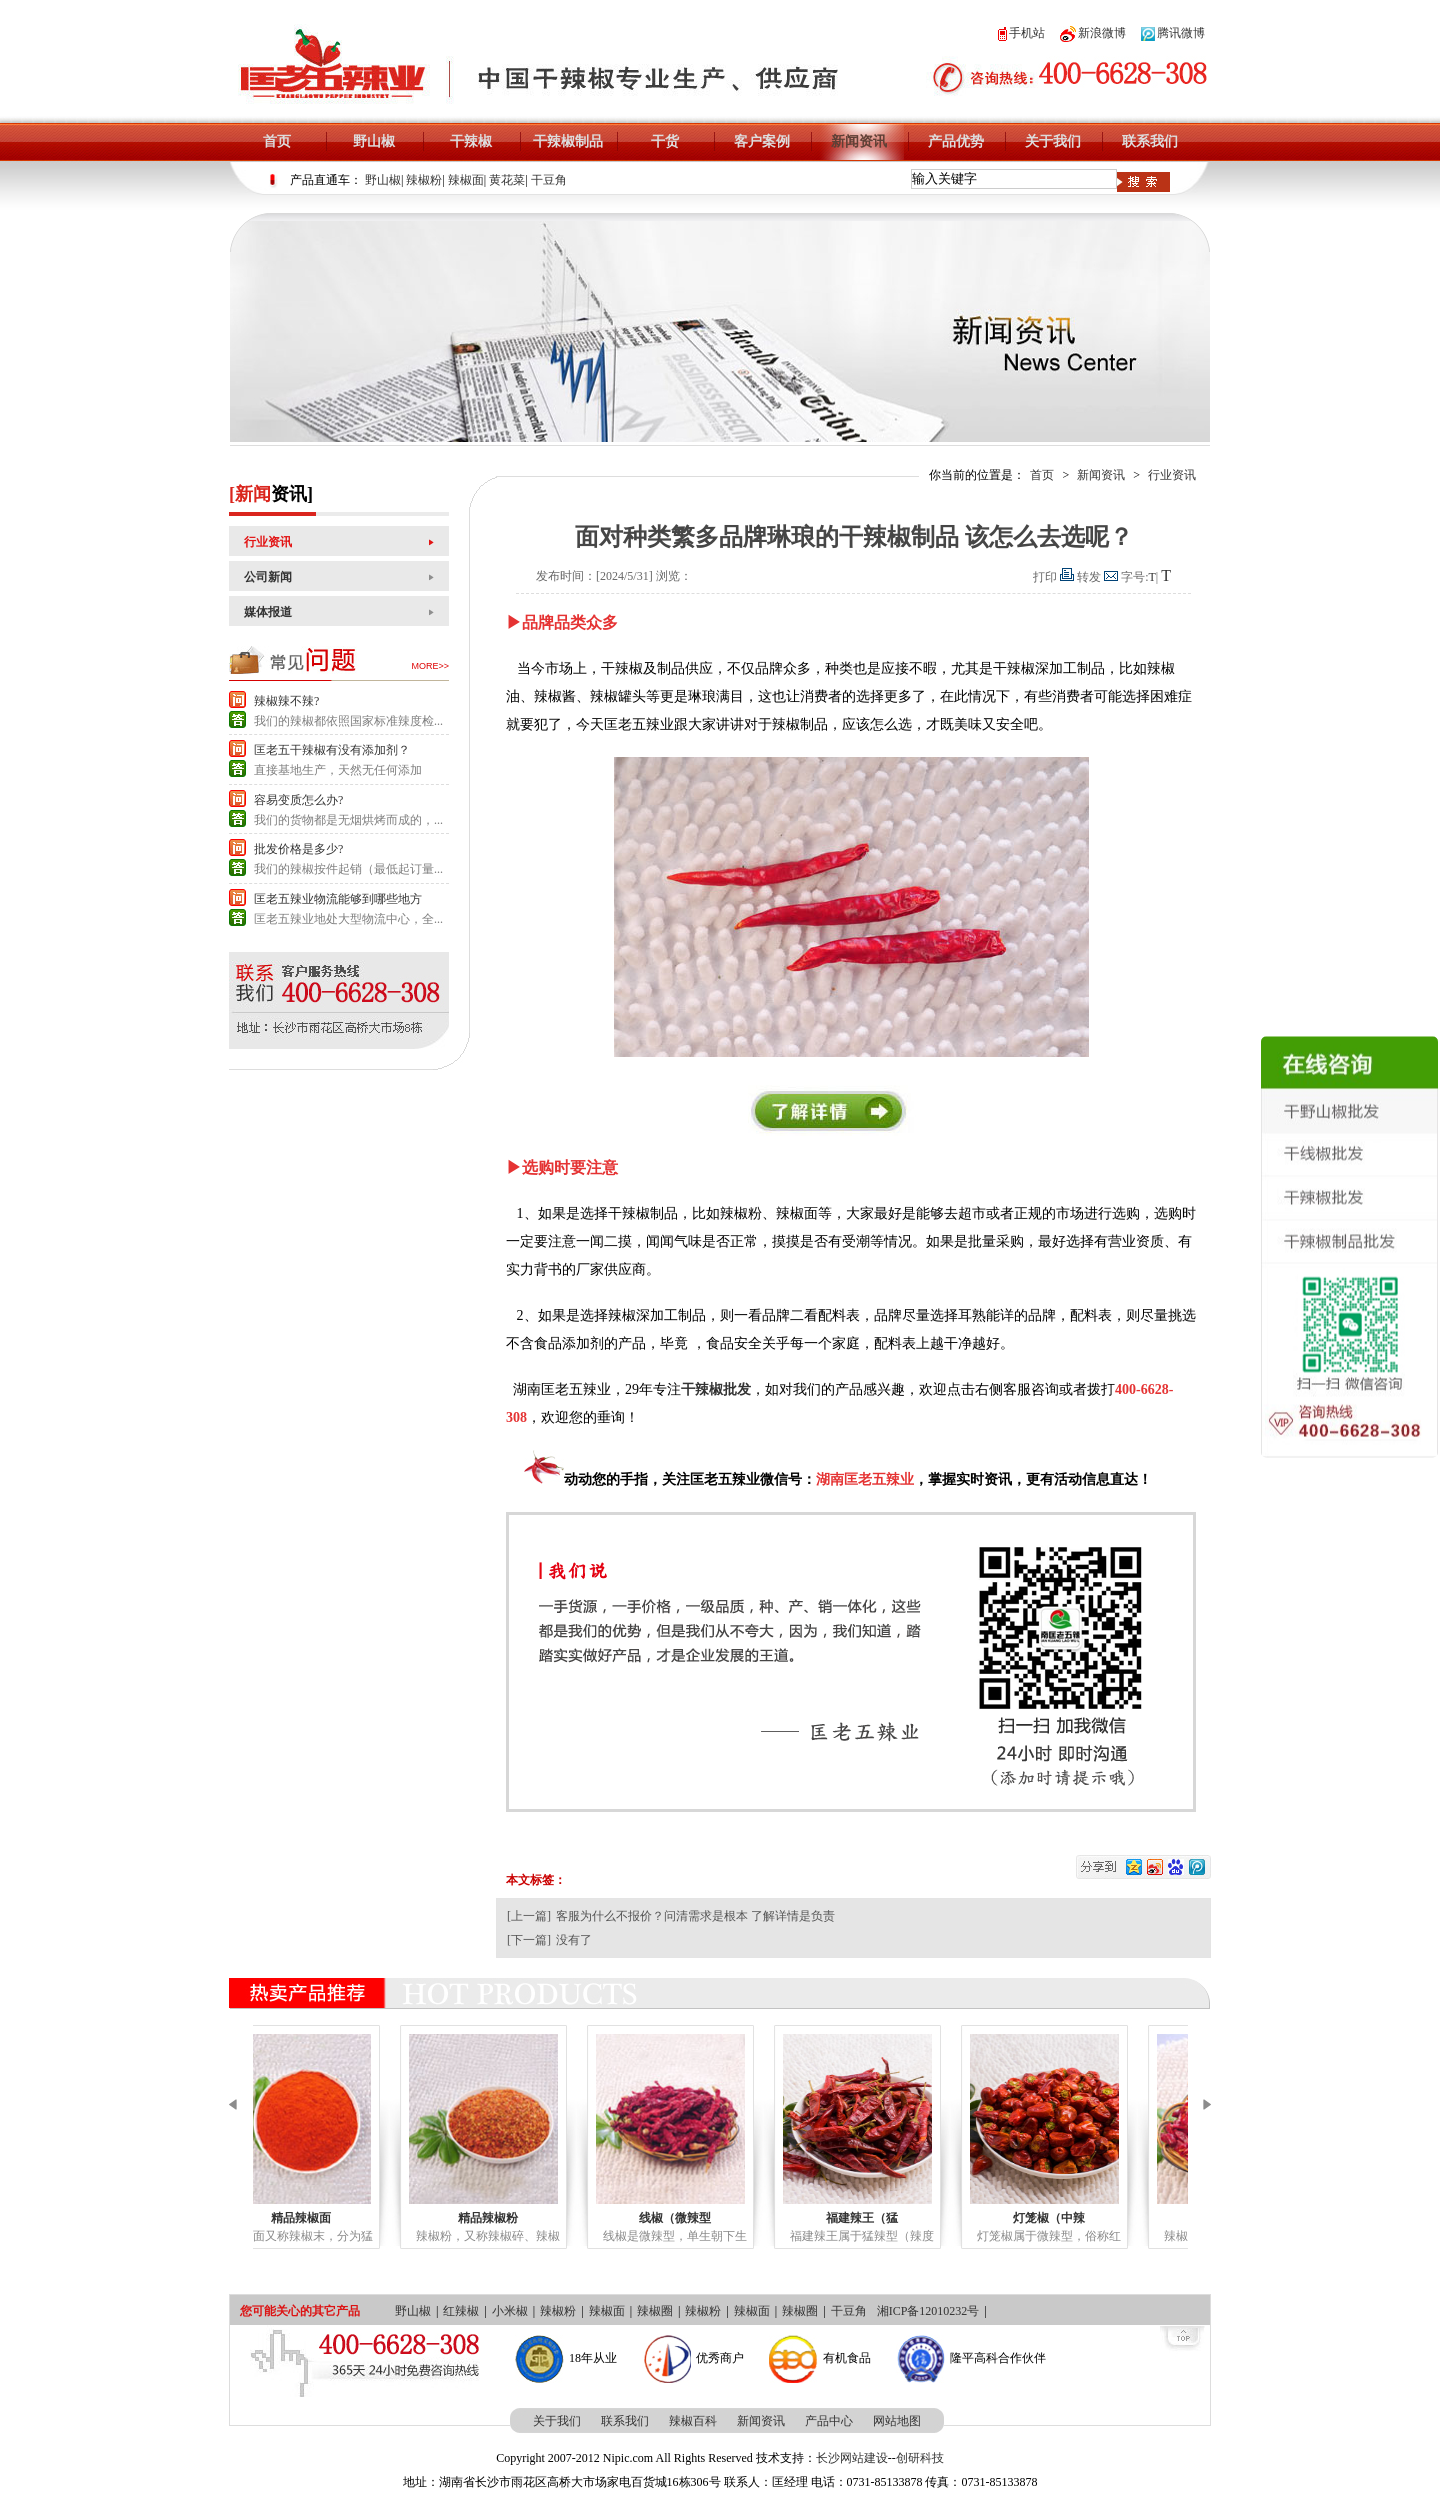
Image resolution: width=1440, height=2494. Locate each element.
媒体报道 (268, 612)
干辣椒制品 (568, 141)
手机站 (1021, 33)
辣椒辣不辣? (286, 701)
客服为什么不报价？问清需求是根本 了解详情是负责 (695, 1916)
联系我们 (1150, 141)
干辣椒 (471, 141)
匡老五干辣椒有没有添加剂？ (332, 750)
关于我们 (1053, 141)
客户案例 (762, 141)
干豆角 (549, 180)
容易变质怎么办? (298, 800)
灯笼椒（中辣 (1099, 2218)
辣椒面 (466, 180)
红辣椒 (461, 2311)
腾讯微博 (1173, 33)
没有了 (574, 1940)
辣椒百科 (693, 2421)
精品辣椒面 (351, 2218)
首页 (277, 141)
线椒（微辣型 (725, 2218)
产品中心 (829, 2421)
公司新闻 (268, 577)
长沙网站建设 (852, 2458)
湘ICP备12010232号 (928, 2311)
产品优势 (956, 141)
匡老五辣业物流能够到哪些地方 (338, 899)
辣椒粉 (424, 180)
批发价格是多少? (298, 849)
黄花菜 (507, 180)
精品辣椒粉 (538, 2218)
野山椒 (374, 141)
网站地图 (897, 2421)
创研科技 (920, 2458)
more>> (430, 666)
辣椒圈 (655, 2311)
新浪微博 (1093, 33)
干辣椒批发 (716, 1389)
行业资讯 (268, 542)
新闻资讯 (859, 141)
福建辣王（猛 (912, 2218)
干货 (665, 141)
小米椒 (510, 2311)
